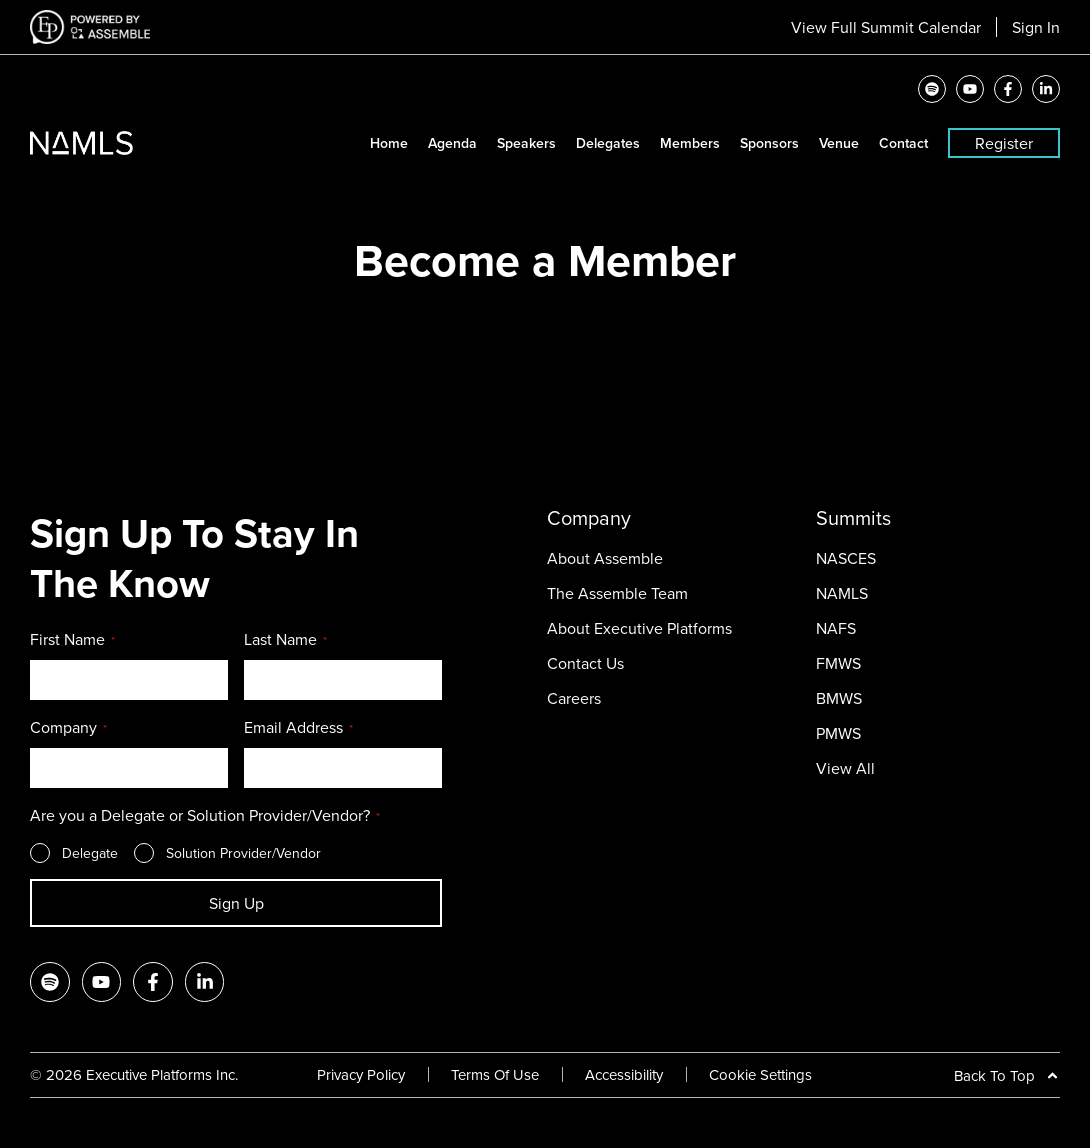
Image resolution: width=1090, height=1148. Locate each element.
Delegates (608, 143)
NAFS (836, 628)
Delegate (90, 853)
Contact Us (585, 663)
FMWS (838, 663)
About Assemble (605, 558)
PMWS (838, 733)
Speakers (526, 143)
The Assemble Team (617, 593)
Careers (574, 698)
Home (389, 143)
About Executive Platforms (639, 628)
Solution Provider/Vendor (243, 853)
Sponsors (769, 143)
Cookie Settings (760, 1074)
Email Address (298, 728)
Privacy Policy (361, 1074)
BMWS (839, 698)
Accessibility (624, 1074)
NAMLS (842, 593)
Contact (903, 143)
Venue (839, 143)
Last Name (285, 640)
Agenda (452, 143)
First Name (72, 640)
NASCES (846, 558)
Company (68, 728)
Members (690, 143)
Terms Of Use (495, 1074)
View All (845, 768)
